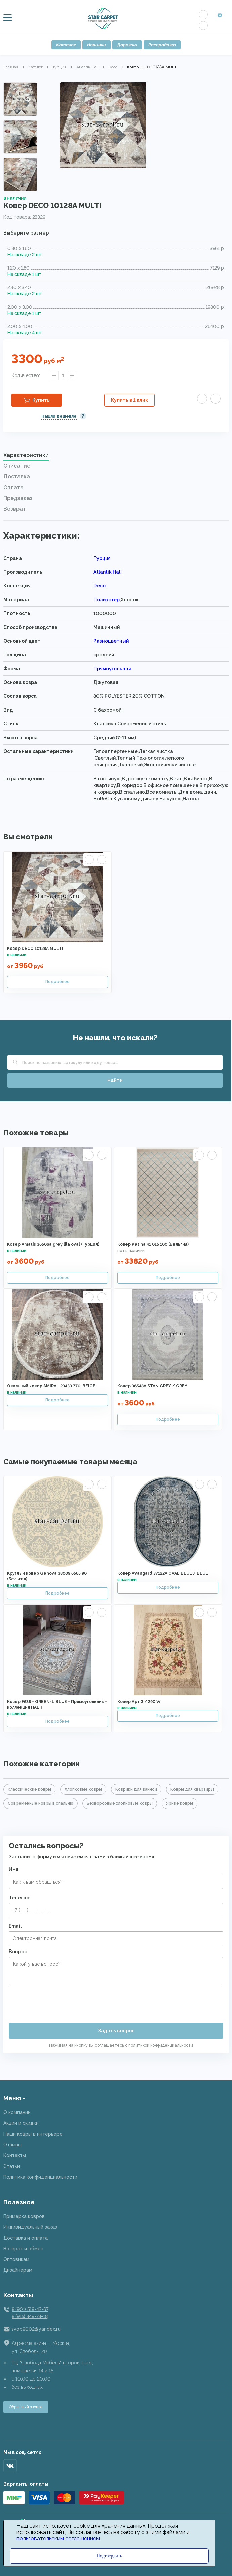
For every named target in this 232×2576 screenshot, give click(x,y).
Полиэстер (106, 599)
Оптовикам (16, 2259)
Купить (41, 400)
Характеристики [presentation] (26, 455)
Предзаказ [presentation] (18, 498)
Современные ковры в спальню (40, 1803)
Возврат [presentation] (14, 509)
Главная (10, 67)
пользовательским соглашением (58, 2538)
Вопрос (18, 1951)
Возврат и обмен (23, 2248)
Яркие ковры (179, 1803)
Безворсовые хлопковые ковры (120, 1803)
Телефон (20, 1897)
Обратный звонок (26, 2407)
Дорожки (127, 44)
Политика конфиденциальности (40, 2177)
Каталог (66, 44)
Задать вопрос (116, 2030)
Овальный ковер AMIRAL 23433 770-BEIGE (51, 1386)
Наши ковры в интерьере (33, 2134)
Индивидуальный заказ (30, 2227)
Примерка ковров (24, 2216)
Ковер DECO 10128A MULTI (35, 948)
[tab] (116, 457)
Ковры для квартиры (192, 1789)
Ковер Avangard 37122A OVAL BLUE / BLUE (162, 1573)
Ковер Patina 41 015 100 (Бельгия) (153, 1244)
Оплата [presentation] (13, 487)
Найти (115, 1080)
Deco (112, 67)
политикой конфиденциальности (160, 2045)
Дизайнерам (17, 2270)
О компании (17, 2112)
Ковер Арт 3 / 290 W (139, 1701)
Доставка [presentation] (16, 476)
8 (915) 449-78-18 (29, 2316)
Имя (13, 1869)
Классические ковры (29, 1789)
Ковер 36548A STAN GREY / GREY (152, 1386)
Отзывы (12, 2144)
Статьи (11, 2166)
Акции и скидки (21, 2123)
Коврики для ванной (136, 1789)
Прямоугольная (112, 668)
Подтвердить (109, 2556)
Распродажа (162, 44)
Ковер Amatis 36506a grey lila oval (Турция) (53, 1244)
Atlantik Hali (87, 67)
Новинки (96, 44)
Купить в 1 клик (129, 400)
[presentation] (60, 2001)
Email (15, 1926)
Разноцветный (111, 641)
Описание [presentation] (16, 466)
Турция (59, 67)
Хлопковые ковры (83, 1789)
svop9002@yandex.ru (36, 2329)
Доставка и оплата (25, 2238)
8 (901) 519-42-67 (30, 2309)
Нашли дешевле (59, 416)
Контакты (14, 2155)
